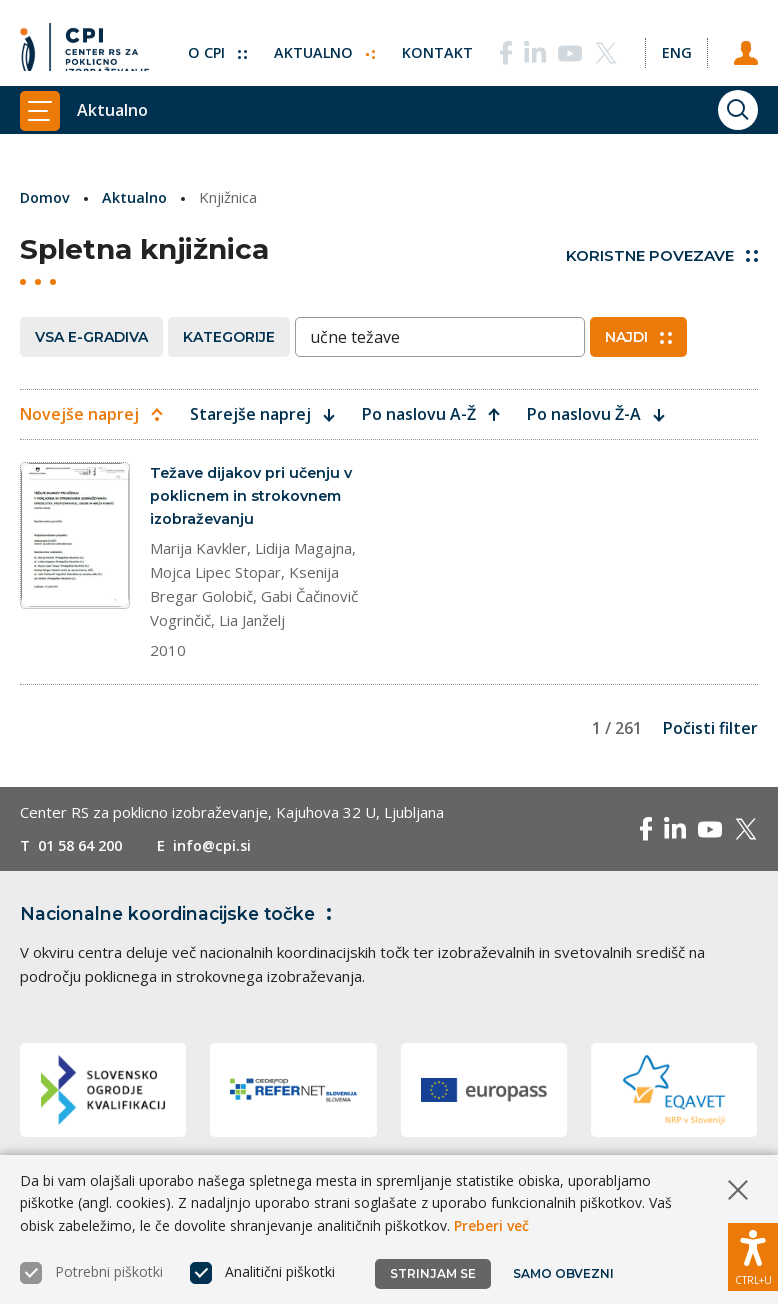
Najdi (638, 337)
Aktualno (319, 45)
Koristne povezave (662, 255)
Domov (46, 197)
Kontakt (433, 45)
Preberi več (491, 1225)
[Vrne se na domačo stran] (84, 45)
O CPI (211, 45)
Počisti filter (710, 732)
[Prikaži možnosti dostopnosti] (753, 1254)
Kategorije (229, 337)
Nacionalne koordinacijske (183, 917)
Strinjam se (433, 1273)
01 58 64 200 (84, 849)
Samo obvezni (564, 1273)
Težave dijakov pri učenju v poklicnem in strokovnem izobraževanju (255, 497)
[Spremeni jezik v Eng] (674, 45)
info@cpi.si (222, 849)
